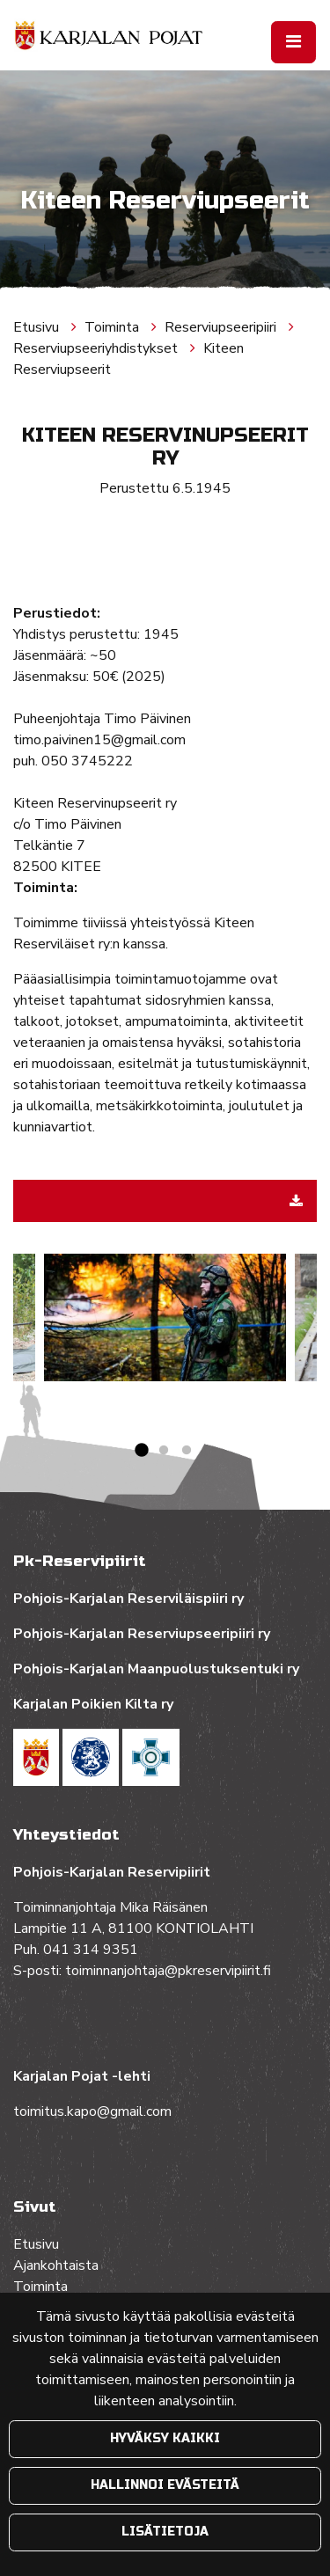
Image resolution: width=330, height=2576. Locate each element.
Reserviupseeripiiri (222, 327)
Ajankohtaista (56, 2265)
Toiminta (113, 327)
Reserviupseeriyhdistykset (97, 348)
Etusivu (37, 327)
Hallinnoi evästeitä (165, 2484)
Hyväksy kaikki (165, 2438)
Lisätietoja (165, 2531)
